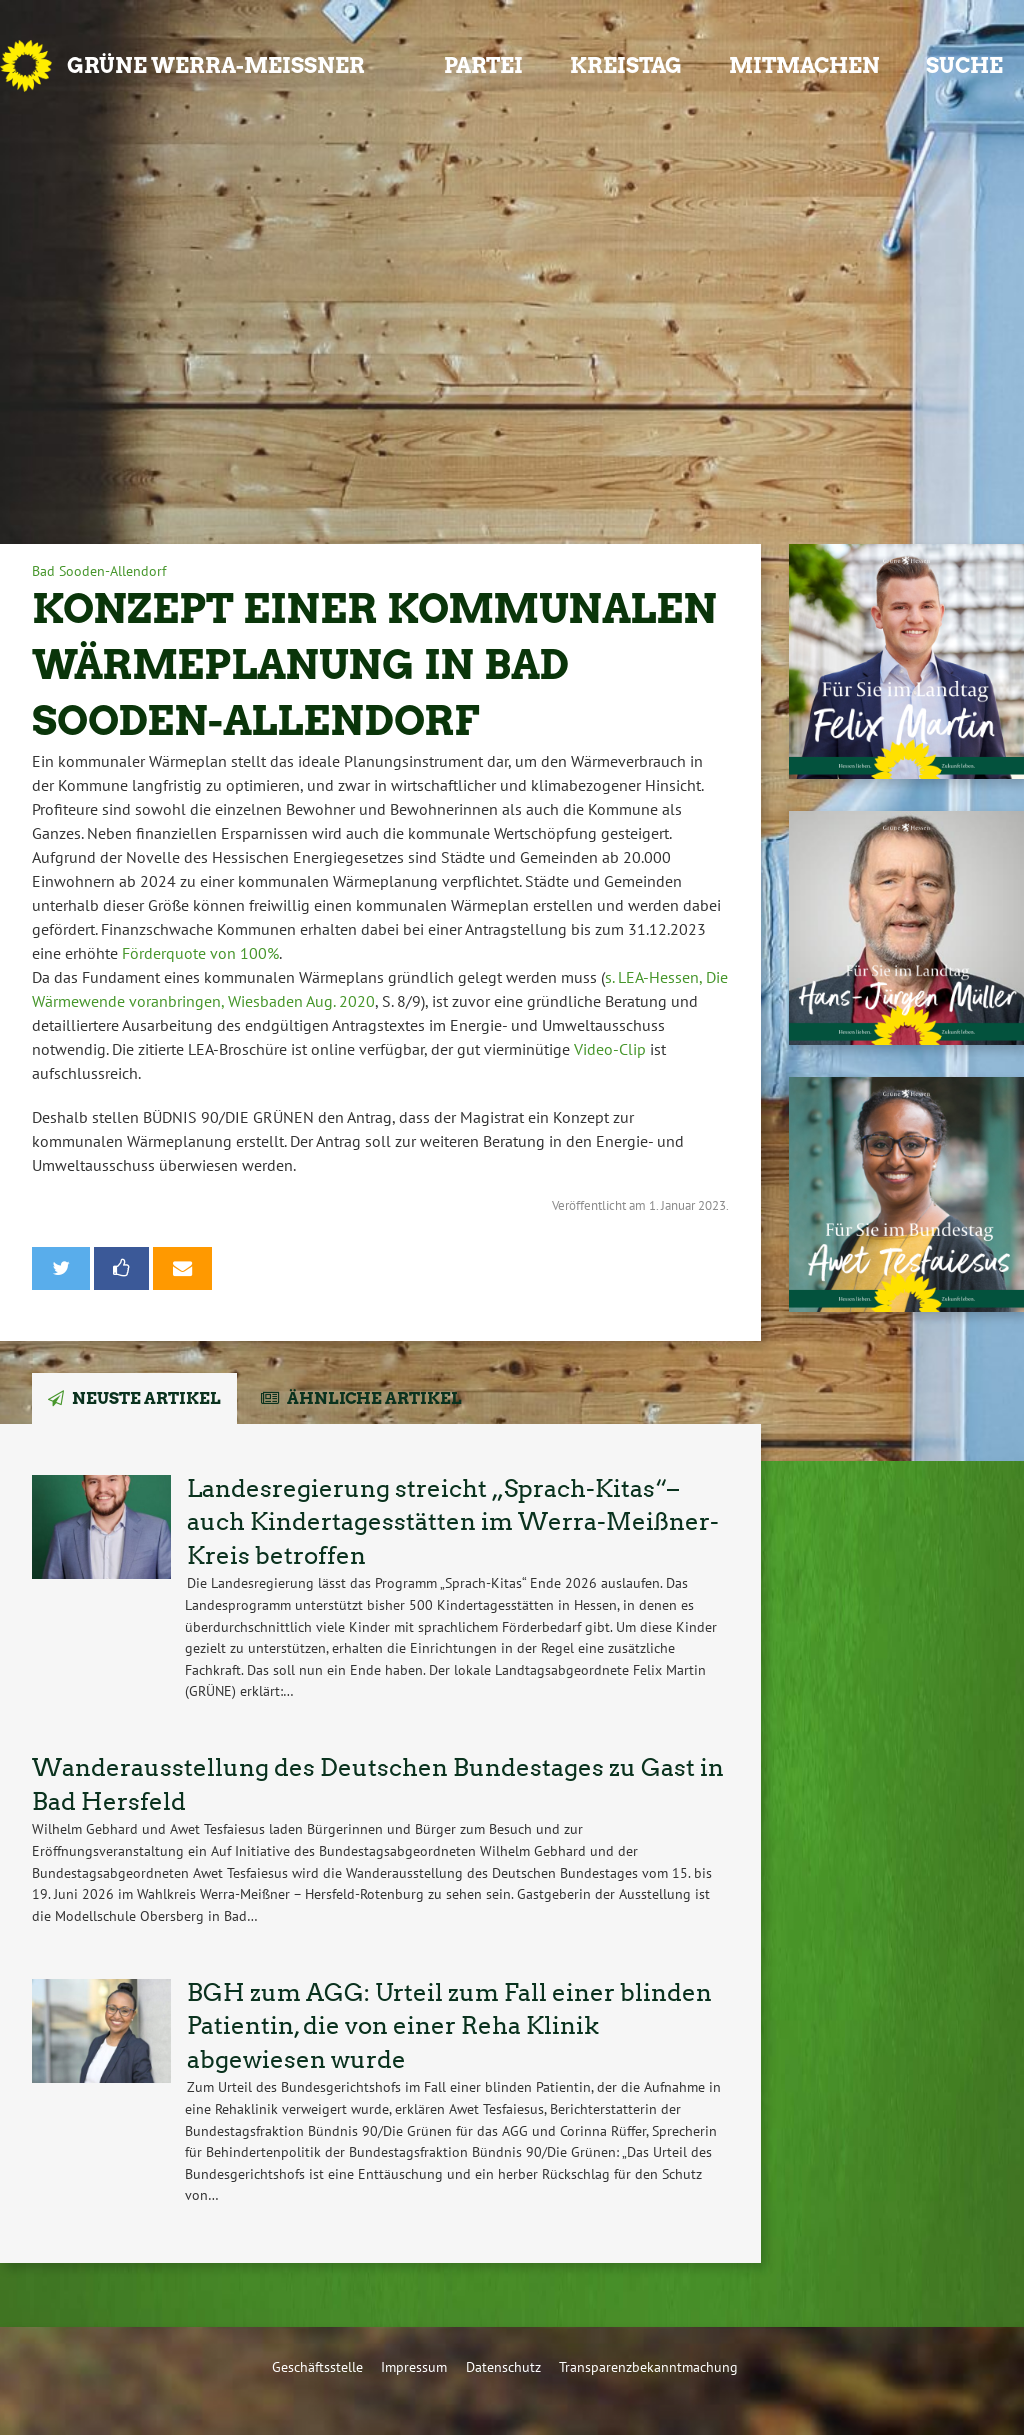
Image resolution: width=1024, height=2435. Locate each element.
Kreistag (626, 65)
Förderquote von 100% (200, 953)
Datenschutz (503, 2366)
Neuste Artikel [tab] (146, 1398)
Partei (483, 65)
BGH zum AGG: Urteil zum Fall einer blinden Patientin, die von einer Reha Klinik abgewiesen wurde (449, 2026)
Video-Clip (610, 1049)
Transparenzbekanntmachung (648, 2366)
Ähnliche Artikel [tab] (374, 1398)
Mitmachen (804, 65)
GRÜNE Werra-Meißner (216, 65)
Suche (964, 65)
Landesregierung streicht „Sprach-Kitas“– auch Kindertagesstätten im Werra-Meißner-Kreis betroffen (453, 1522)
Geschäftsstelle (317, 2366)
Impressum (414, 2366)
